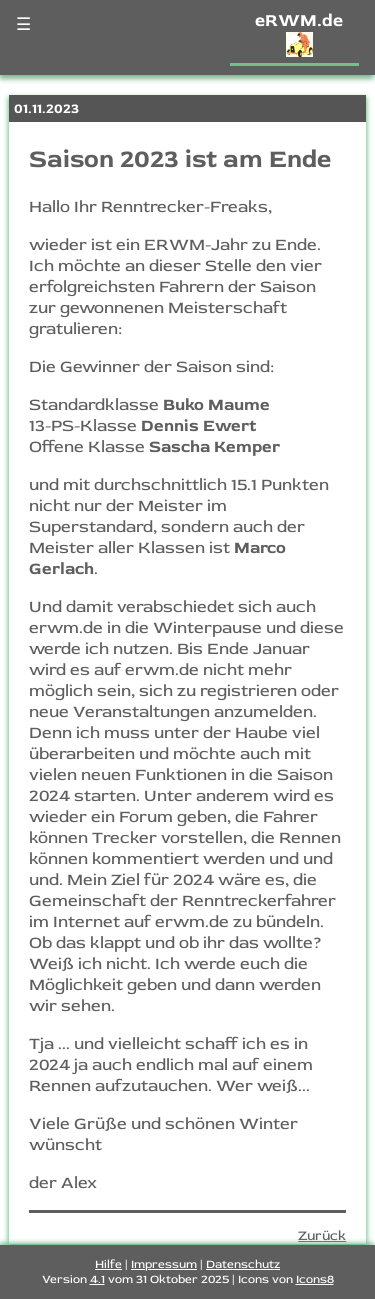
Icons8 (315, 1279)
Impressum (164, 1264)
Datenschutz (243, 1264)
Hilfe (108, 1264)
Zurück (322, 1235)
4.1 (97, 1279)
